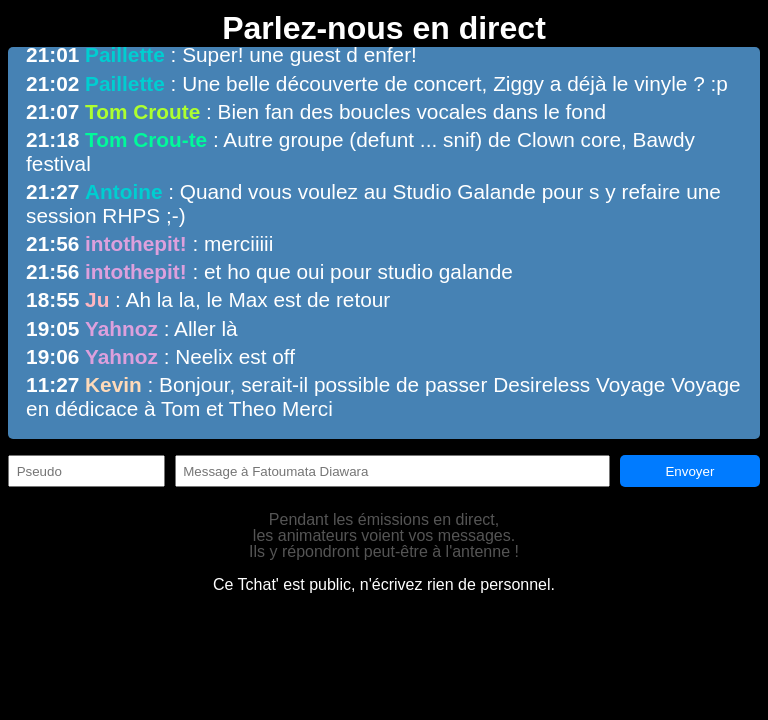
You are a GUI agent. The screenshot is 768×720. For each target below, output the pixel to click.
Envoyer (689, 471)
